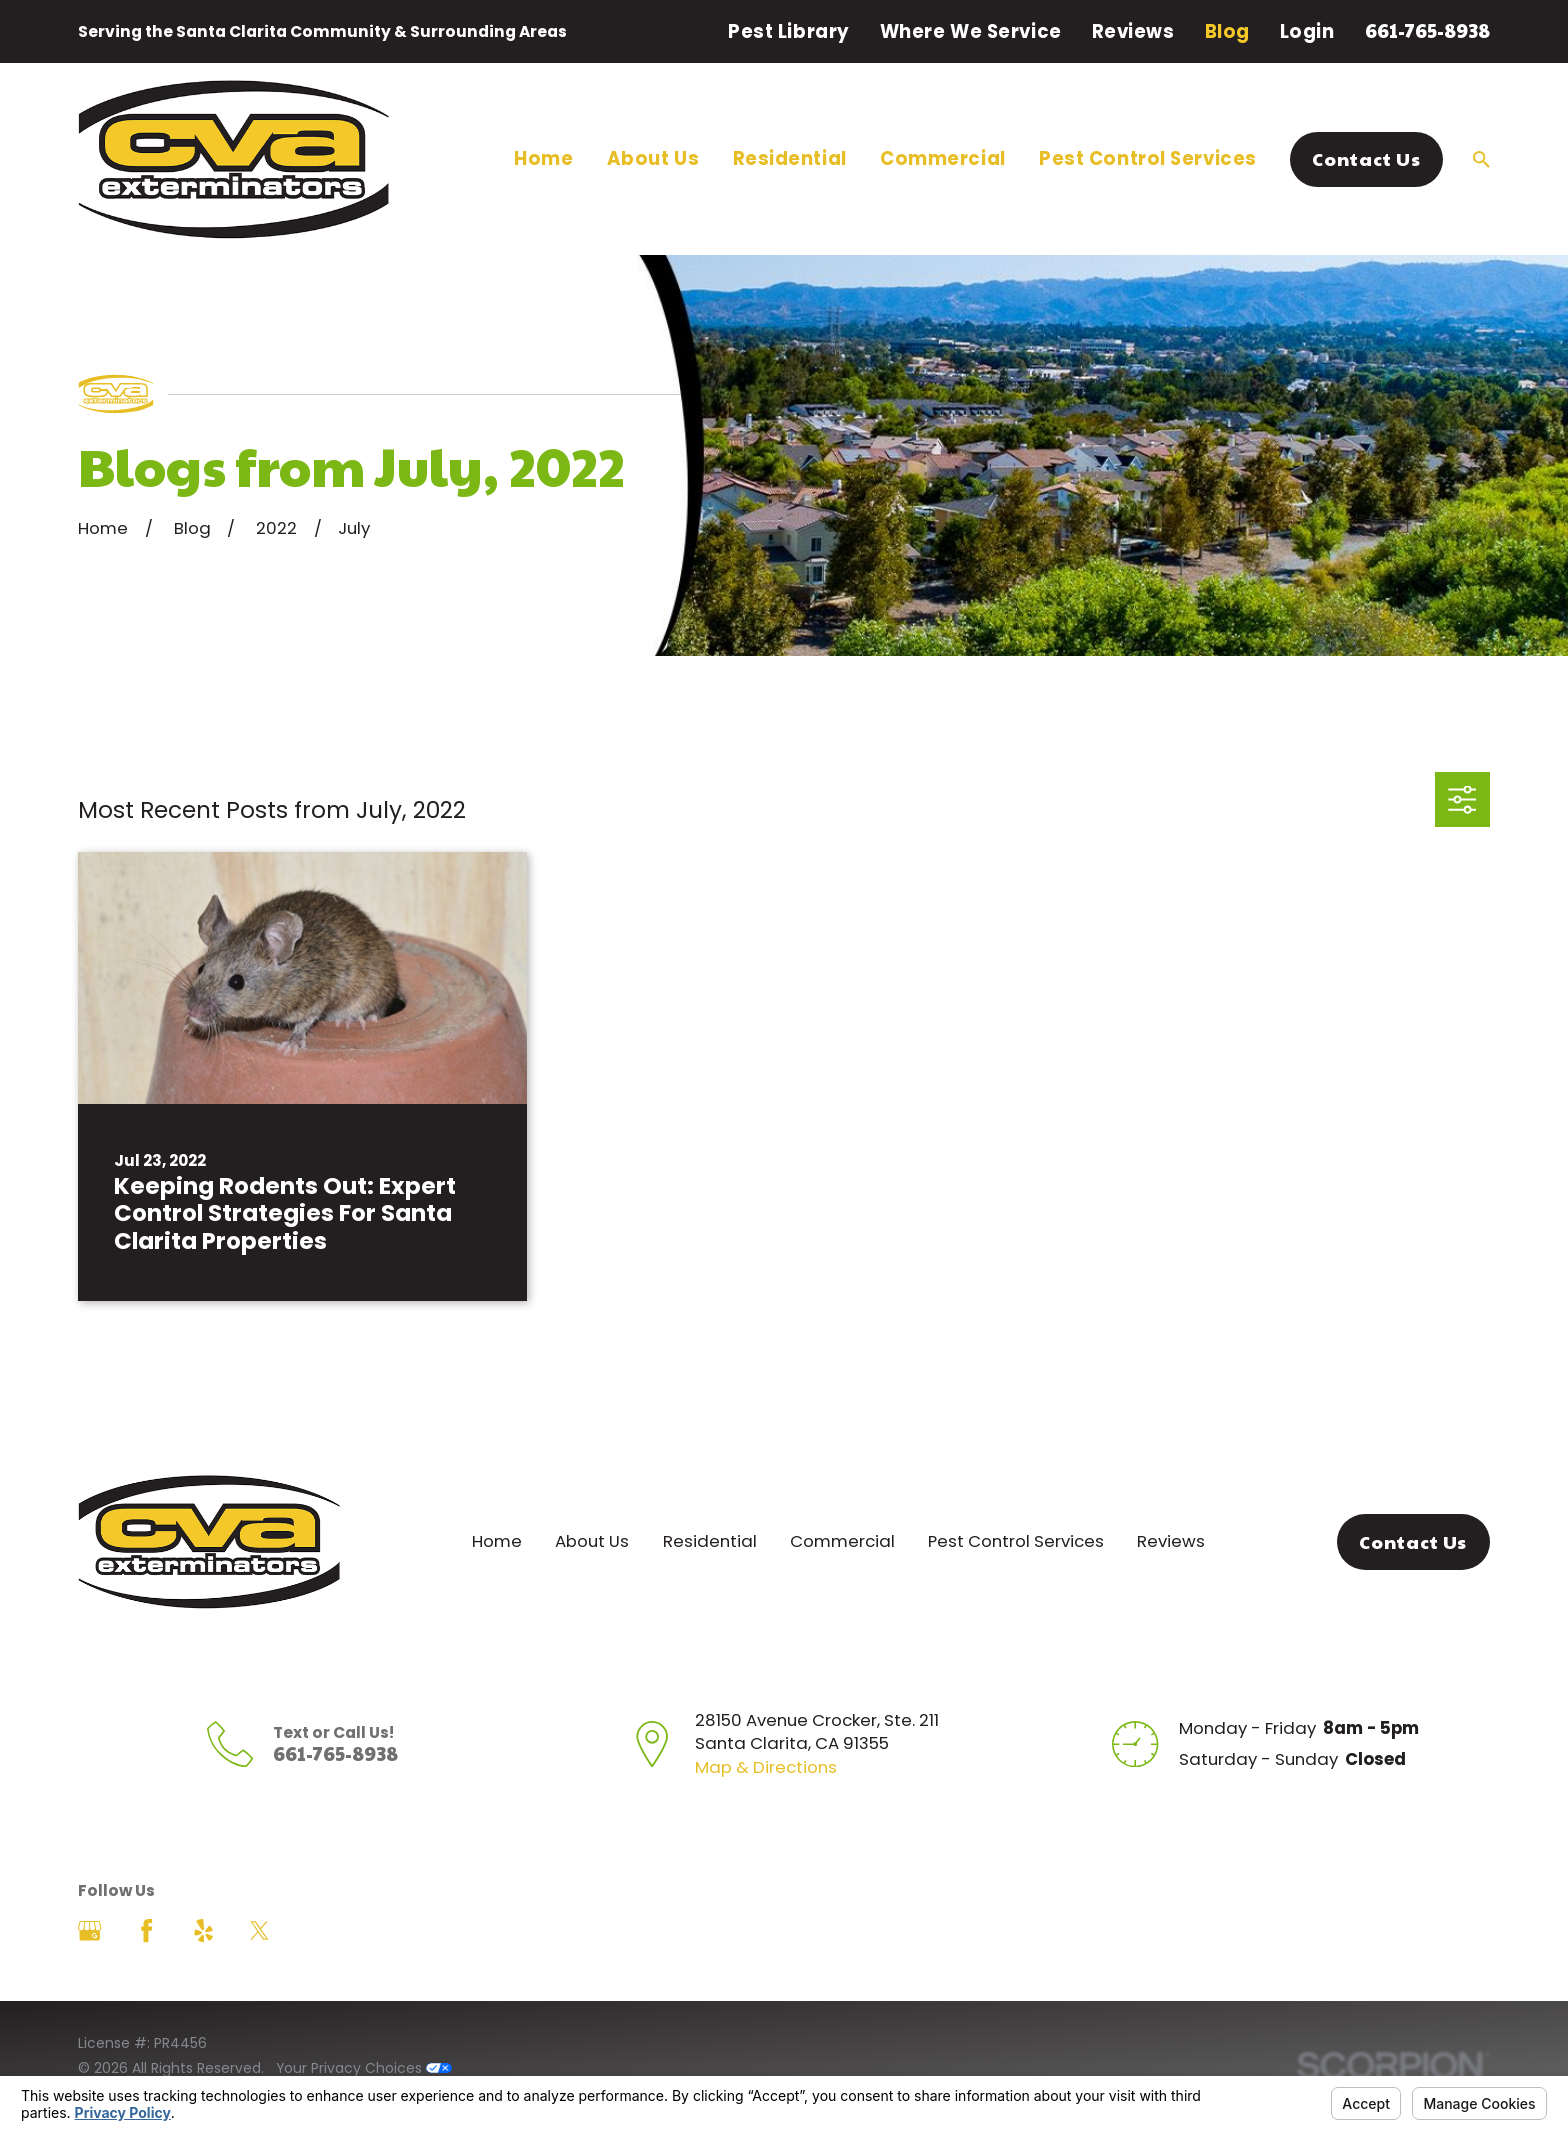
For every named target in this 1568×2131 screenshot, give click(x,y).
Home (497, 1541)
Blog (1227, 31)
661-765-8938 (1427, 30)
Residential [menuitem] (790, 158)
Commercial (842, 1541)
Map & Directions (766, 1767)
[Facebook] (146, 1930)
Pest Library (789, 31)
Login (1307, 31)
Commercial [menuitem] (943, 158)
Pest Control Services (1016, 1541)
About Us (592, 1541)
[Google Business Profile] (89, 1930)
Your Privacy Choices (364, 2068)
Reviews (1133, 31)
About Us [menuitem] (653, 158)
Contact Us (1366, 158)
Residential (710, 1541)
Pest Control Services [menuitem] (1148, 158)
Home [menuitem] (543, 158)
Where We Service (971, 31)
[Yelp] (203, 1930)
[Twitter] (259, 1930)
